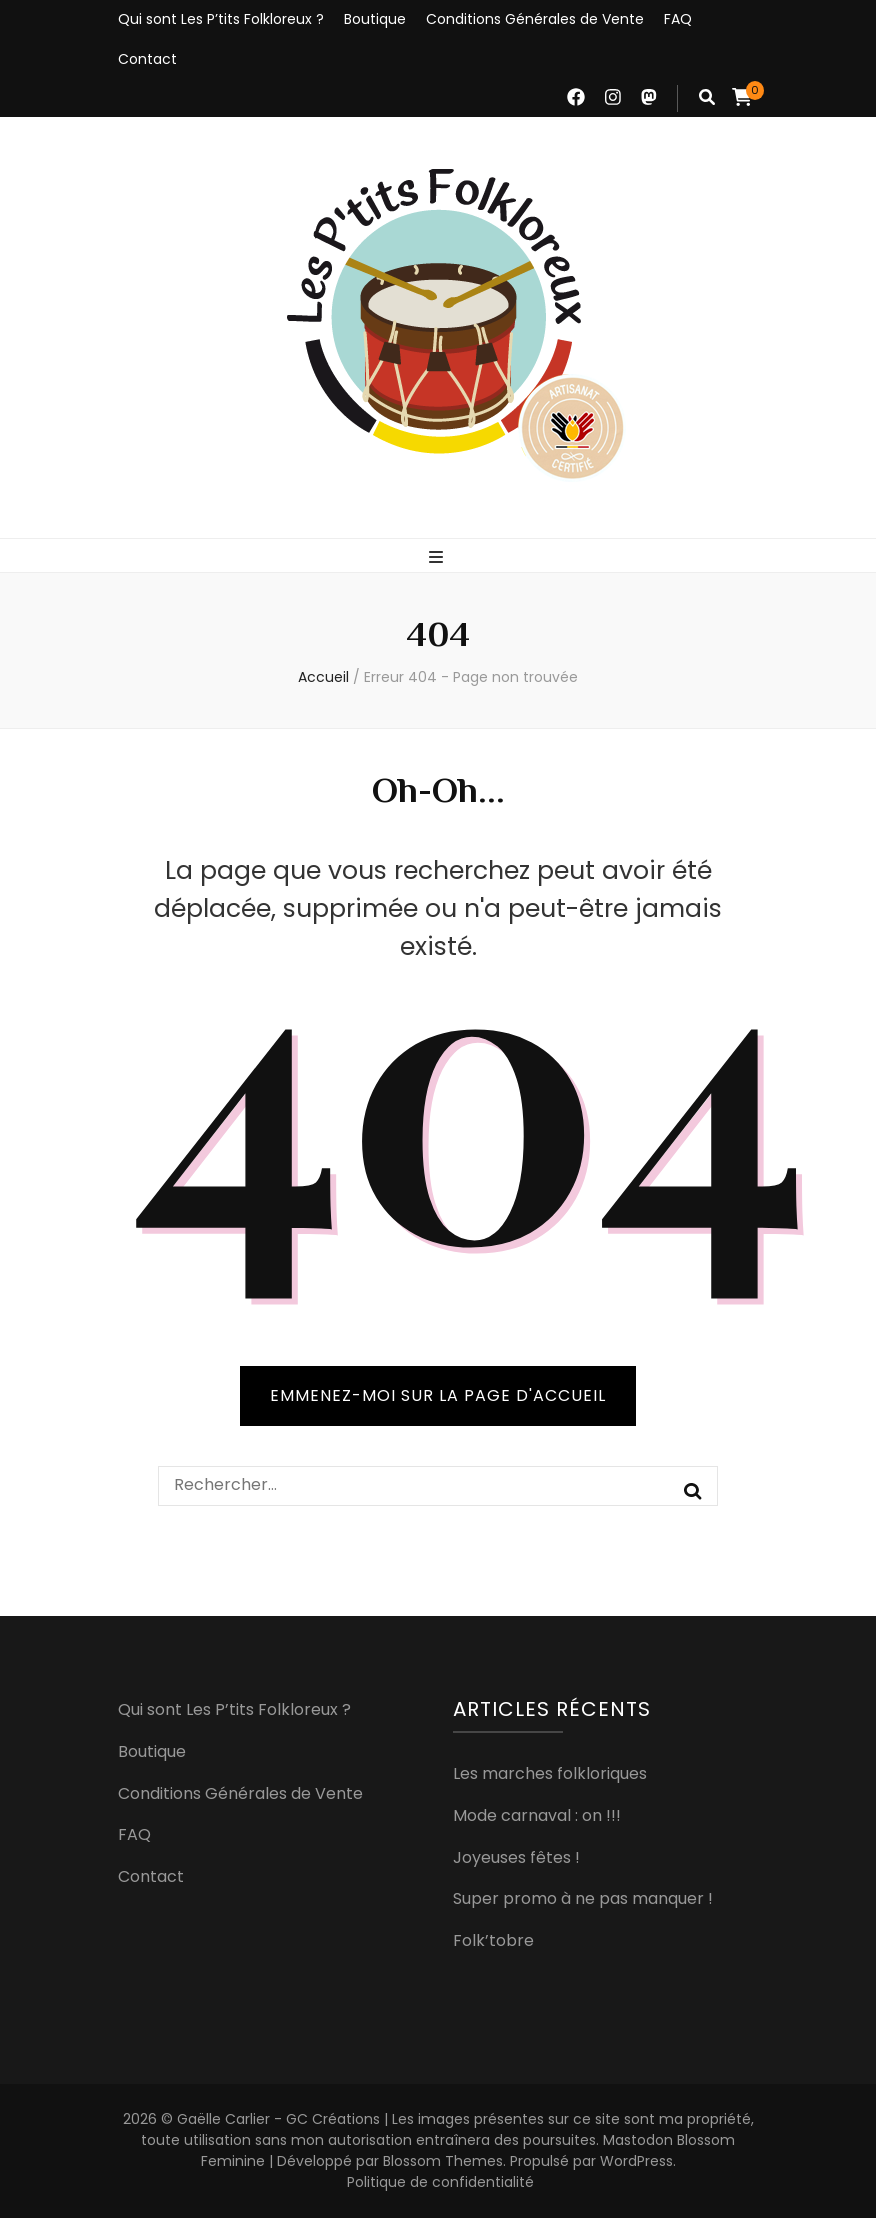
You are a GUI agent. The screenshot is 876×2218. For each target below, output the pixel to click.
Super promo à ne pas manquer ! (583, 1898)
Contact (147, 59)
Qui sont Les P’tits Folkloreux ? (221, 19)
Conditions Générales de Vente (535, 19)
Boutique (375, 19)
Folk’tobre (493, 1940)
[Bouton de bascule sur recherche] (707, 97)
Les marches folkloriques (550, 1773)
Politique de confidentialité (440, 2182)
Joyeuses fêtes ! (516, 1857)
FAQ (678, 19)
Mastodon (638, 2140)
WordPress (636, 2161)
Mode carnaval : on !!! (537, 1815)
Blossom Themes (443, 2161)
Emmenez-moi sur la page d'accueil (438, 1395)
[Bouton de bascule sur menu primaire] (438, 557)
